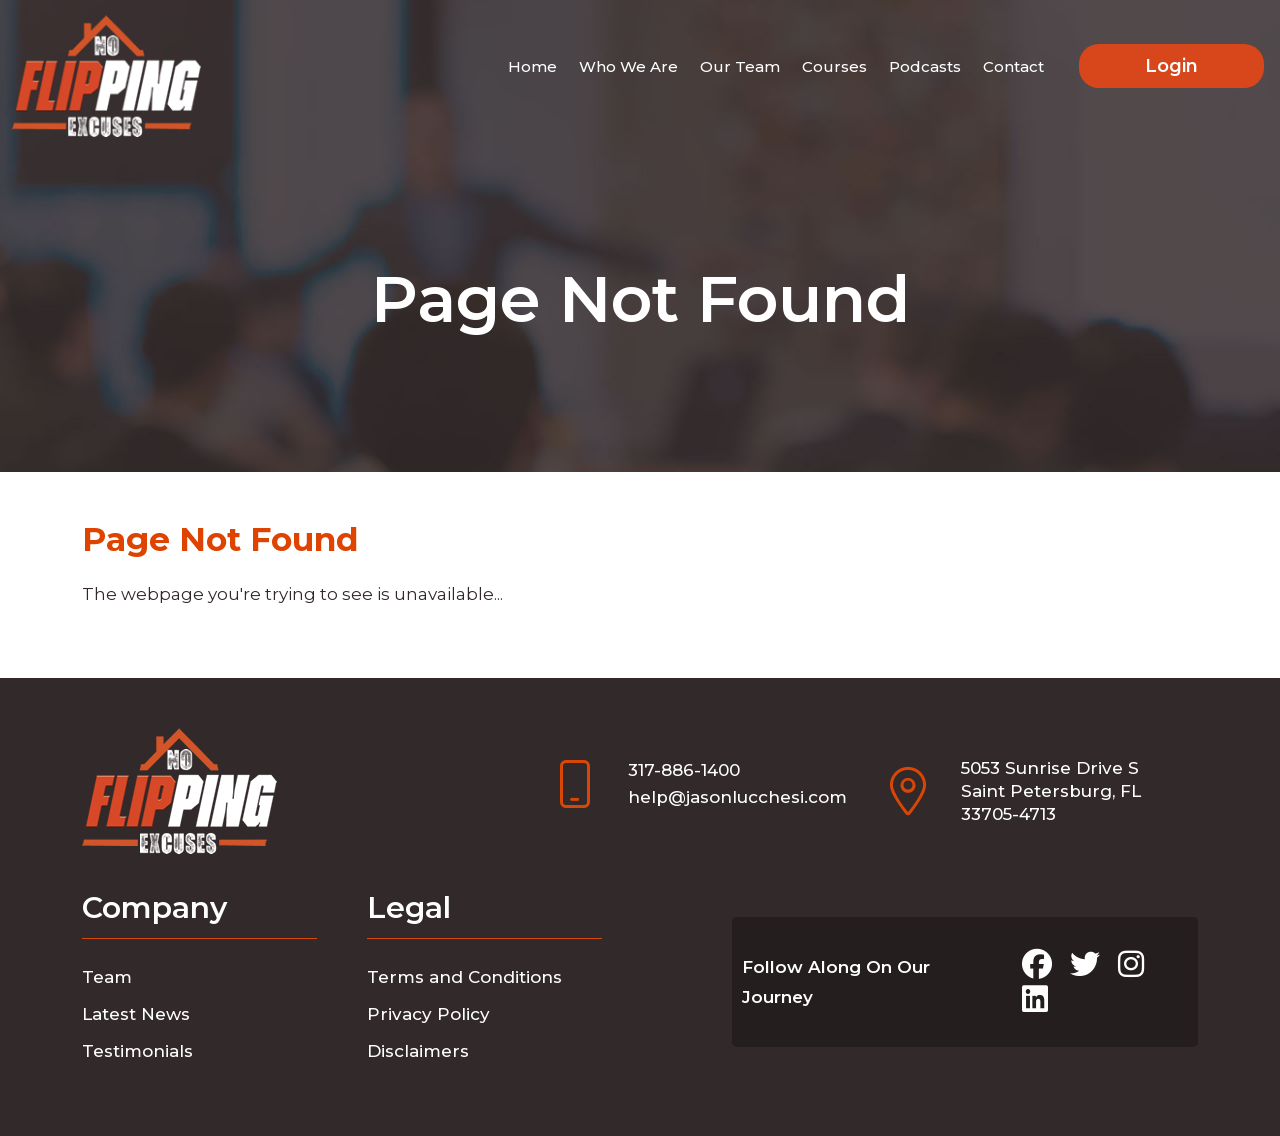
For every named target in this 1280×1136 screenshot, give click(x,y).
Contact (1013, 66)
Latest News (136, 1014)
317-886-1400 (684, 770)
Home (532, 66)
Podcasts (925, 66)
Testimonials (137, 1051)
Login (1171, 66)
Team (107, 977)
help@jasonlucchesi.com (737, 797)
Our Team (740, 66)
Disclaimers (418, 1051)
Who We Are (628, 66)
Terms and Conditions (464, 977)
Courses (834, 66)
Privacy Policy (428, 1014)
